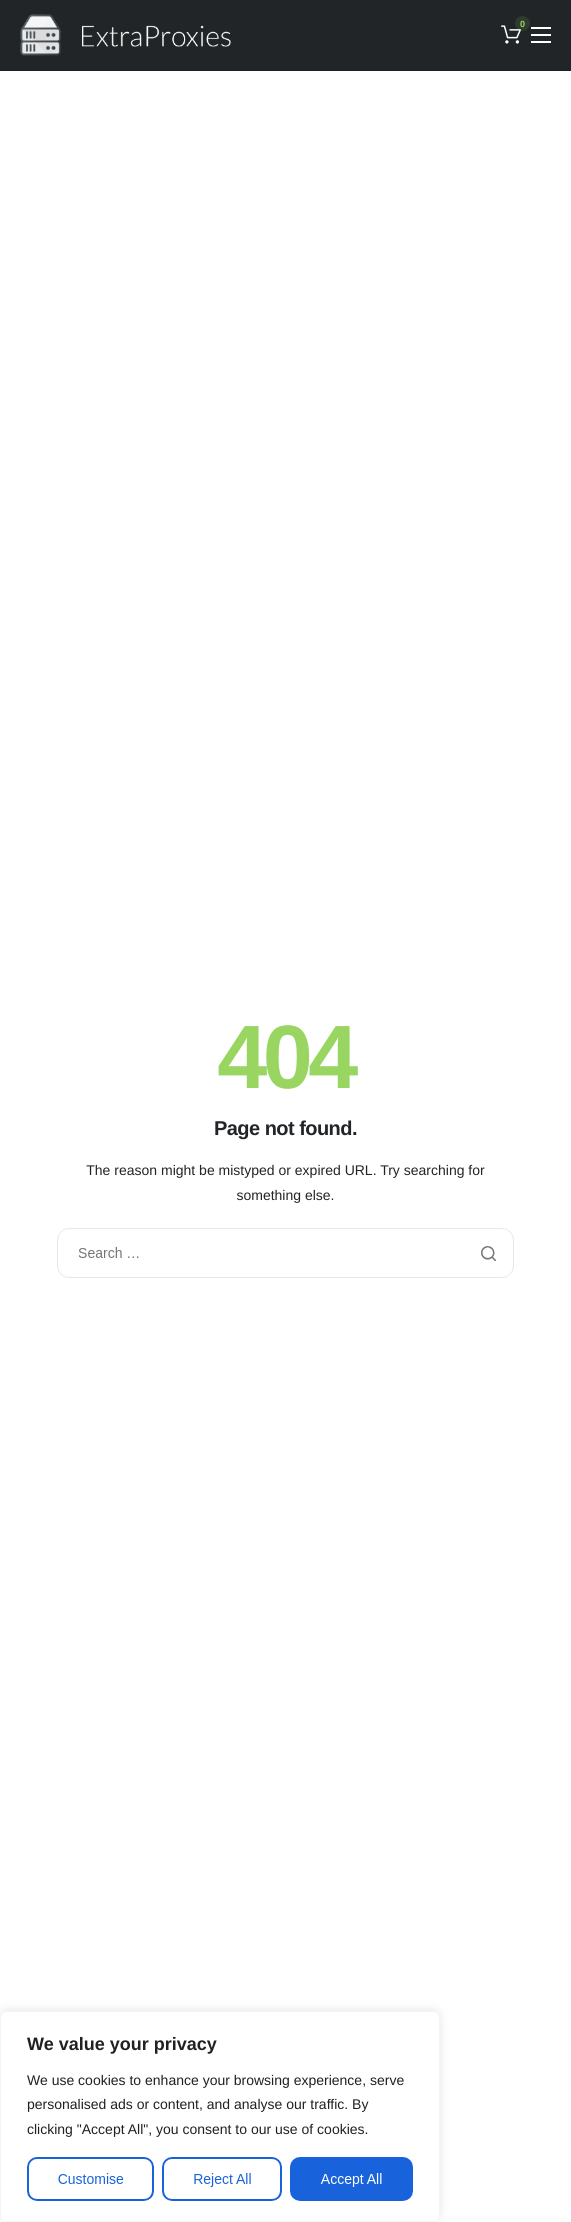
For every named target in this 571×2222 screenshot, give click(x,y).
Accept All (351, 2179)
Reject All (222, 2179)
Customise (91, 2179)
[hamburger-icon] (541, 35)
